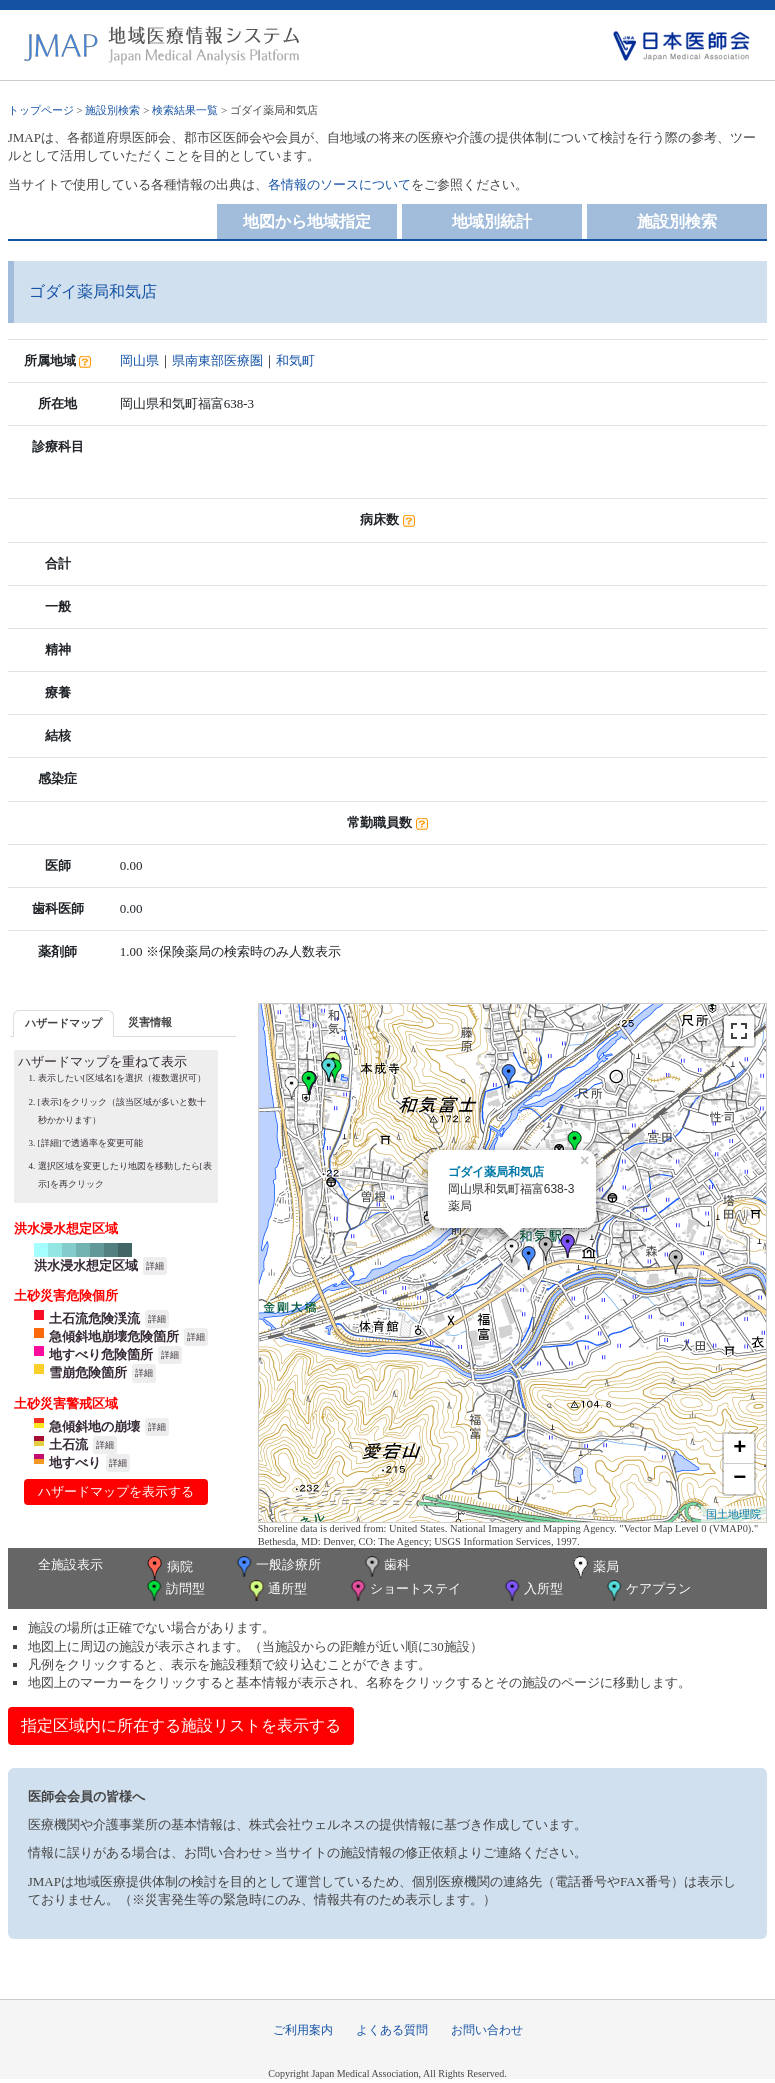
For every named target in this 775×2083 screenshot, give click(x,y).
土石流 (68, 1444)
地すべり (75, 1462)
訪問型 (174, 1590)
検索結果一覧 (185, 110)
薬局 (594, 1568)
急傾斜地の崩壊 (94, 1426)
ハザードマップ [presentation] (63, 1023)
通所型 (276, 1590)
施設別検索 (112, 110)
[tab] (63, 1023)
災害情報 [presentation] (150, 1022)
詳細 (155, 1266)
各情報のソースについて (339, 184)
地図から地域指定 (307, 221)
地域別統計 (492, 221)
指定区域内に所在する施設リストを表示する (181, 1725)
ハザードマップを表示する (116, 1491)
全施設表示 (70, 1564)
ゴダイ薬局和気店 (496, 1172)
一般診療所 (277, 1566)
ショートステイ (404, 1590)
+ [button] (739, 1449)
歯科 (385, 1566)
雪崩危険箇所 (88, 1372)
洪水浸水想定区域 (86, 1265)
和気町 (295, 360)
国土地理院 (733, 1514)
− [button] (739, 1479)
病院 (168, 1568)
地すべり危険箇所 (101, 1354)
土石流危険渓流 (94, 1318)
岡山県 (139, 360)
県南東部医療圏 (217, 360)
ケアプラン (647, 1590)
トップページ (41, 110)
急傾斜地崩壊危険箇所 (114, 1336)
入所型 (532, 1590)
